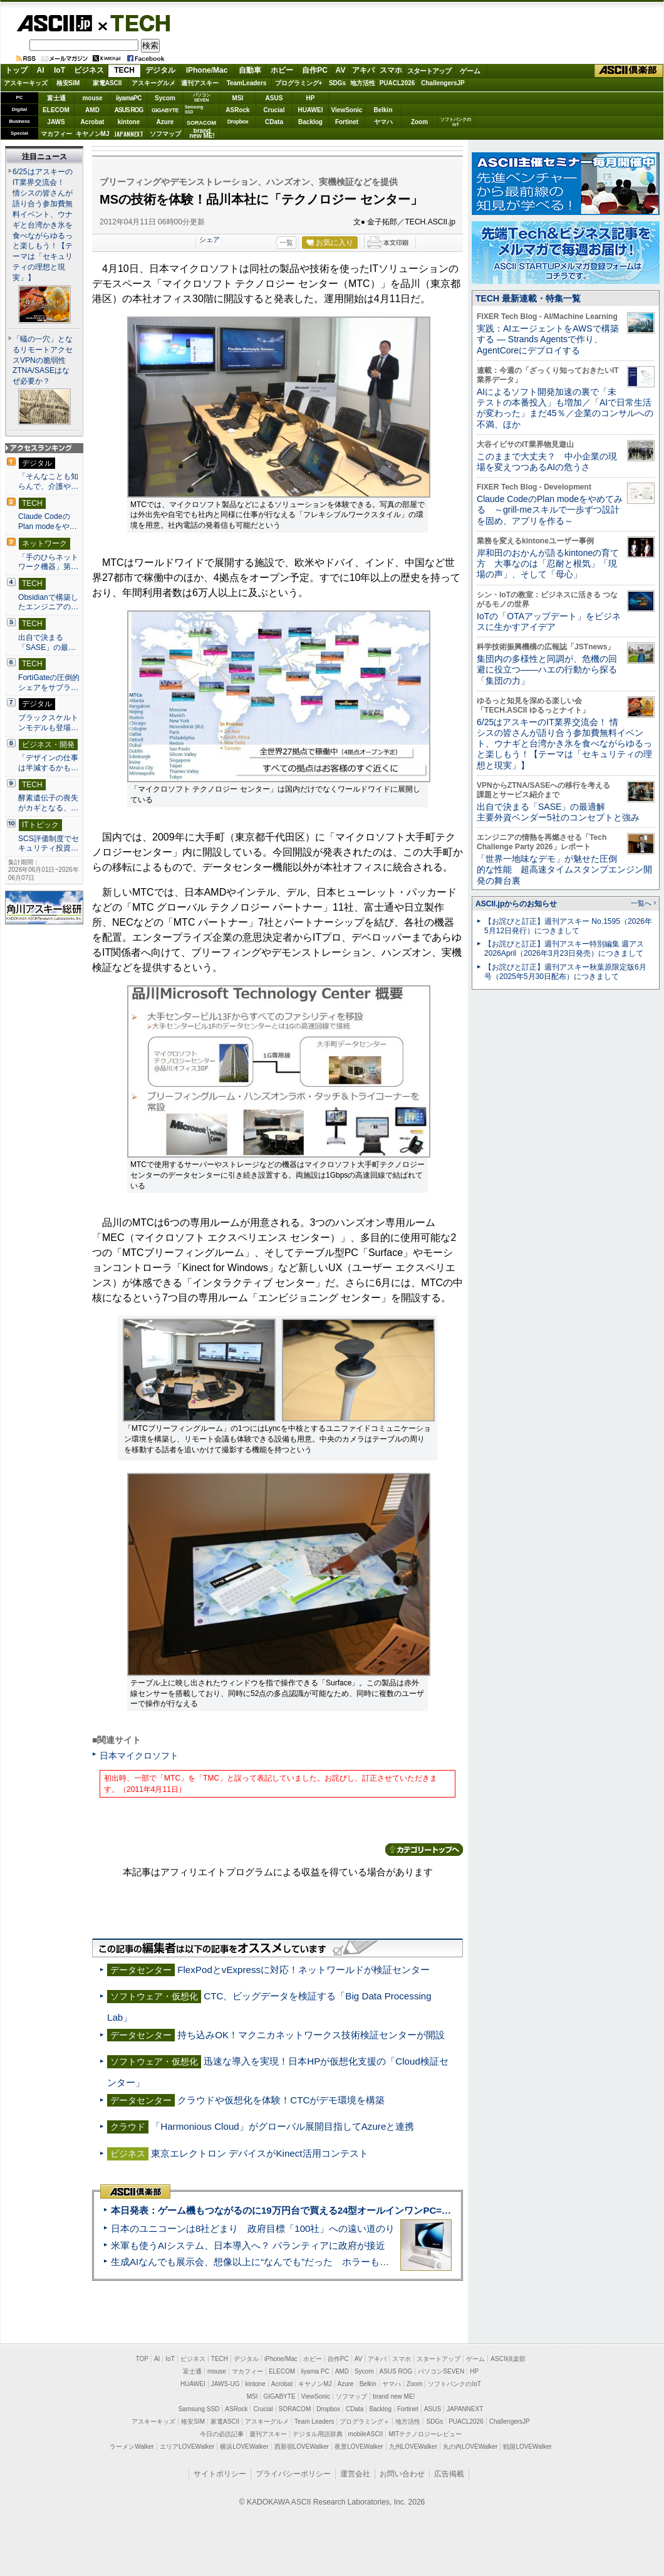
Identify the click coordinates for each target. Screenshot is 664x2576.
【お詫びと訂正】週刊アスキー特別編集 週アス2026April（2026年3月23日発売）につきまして (564, 949)
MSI (238, 98)
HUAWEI (310, 110)
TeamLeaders (247, 83)
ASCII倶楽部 (629, 71)
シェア (209, 239)
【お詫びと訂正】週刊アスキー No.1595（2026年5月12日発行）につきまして (568, 926)
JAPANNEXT (128, 134)
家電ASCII (107, 83)
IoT (59, 70)
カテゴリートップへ (424, 1849)
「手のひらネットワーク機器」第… (48, 562)
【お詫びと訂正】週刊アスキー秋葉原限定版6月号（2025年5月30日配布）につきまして (565, 972)
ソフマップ (165, 133)
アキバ (363, 70)
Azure (165, 121)
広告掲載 (449, 2473)
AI (40, 70)
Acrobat (93, 121)
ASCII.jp (54, 23)
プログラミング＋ (365, 2421)
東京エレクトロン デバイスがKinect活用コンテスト (259, 2153)
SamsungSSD (194, 109)
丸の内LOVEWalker (470, 2446)
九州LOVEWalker (413, 2446)
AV (341, 70)
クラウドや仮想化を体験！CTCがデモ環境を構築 (281, 2100)
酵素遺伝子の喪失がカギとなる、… (48, 802)
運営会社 (355, 2473)
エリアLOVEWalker (187, 2446)
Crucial (274, 110)
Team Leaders (314, 2421)
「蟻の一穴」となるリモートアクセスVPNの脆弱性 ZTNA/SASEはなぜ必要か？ (43, 360)
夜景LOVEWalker (359, 2446)
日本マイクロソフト (139, 1756)
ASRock (237, 110)
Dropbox (238, 121)
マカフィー (56, 133)
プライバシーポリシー (293, 2473)
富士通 (56, 98)
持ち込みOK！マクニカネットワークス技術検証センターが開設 (311, 2034)
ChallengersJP (442, 83)
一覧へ (641, 903)
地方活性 (362, 83)
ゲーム (470, 71)
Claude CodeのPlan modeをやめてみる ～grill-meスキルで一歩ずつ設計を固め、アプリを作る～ (550, 510)
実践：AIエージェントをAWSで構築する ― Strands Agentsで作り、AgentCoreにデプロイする (548, 339)
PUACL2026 (397, 83)
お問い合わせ (402, 2473)
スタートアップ (429, 71)
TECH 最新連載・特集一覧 (528, 298)
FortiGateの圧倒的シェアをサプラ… (49, 682)
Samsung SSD (199, 2409)
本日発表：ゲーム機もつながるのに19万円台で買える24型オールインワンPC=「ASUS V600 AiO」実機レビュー (348, 2210)
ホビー (282, 70)
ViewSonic (347, 110)
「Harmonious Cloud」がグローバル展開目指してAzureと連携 (282, 2126)
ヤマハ (383, 121)
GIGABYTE (165, 110)
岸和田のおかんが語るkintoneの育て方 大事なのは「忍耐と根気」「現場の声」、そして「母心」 (548, 564)
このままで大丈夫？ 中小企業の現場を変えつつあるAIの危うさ (547, 461)
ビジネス (89, 70)
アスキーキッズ (26, 83)
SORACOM (295, 2409)
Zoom (419, 121)
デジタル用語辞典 (318, 2434)
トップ (16, 70)
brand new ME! (394, 2396)
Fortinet (346, 121)
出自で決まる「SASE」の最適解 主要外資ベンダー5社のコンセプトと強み (558, 812)
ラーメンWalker (132, 2446)
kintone (129, 121)
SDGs (337, 83)
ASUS (274, 98)
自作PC (315, 70)
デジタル (160, 70)
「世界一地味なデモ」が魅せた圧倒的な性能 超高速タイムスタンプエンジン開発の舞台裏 (564, 870)
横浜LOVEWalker (244, 2446)
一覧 (286, 242)
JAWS (56, 121)
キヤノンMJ (93, 133)
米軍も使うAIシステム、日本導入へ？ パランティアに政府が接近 (248, 2245)
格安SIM (68, 83)
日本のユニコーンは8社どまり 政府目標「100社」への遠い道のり (253, 2228)
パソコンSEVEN (201, 97)
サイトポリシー (220, 2473)
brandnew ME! (202, 133)
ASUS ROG (129, 110)
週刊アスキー (200, 83)
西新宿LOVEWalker (301, 2446)
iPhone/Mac (207, 70)
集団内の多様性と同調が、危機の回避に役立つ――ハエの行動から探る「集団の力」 (547, 670)
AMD (92, 110)
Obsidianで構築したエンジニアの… (48, 602)
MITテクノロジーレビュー (425, 2434)
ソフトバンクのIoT (455, 122)
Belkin (382, 110)
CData (274, 121)
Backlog (310, 121)
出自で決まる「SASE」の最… (47, 642)
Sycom (165, 98)
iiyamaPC (129, 98)
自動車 (250, 70)
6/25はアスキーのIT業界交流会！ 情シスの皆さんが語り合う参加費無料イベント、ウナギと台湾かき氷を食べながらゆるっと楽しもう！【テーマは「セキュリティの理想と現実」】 (43, 224)
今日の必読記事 (222, 2434)
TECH (135, 22)
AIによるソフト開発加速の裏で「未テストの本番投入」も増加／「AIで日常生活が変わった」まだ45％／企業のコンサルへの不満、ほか (565, 408)
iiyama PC (315, 2371)
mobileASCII (365, 2434)
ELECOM (56, 110)
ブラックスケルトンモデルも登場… (48, 722)
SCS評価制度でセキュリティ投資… (48, 843)
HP (310, 98)
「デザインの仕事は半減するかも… (48, 762)
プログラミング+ (299, 83)
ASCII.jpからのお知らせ (516, 903)
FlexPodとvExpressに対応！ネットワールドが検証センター (303, 1969)
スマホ (391, 70)
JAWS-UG (225, 2383)
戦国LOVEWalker (527, 2446)
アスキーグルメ (153, 83)
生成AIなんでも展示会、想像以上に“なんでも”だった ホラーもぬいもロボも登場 (283, 2261)
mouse (92, 98)
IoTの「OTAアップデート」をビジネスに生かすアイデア (549, 621)
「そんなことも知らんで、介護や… (48, 481)
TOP (142, 2358)
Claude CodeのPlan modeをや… (47, 521)
